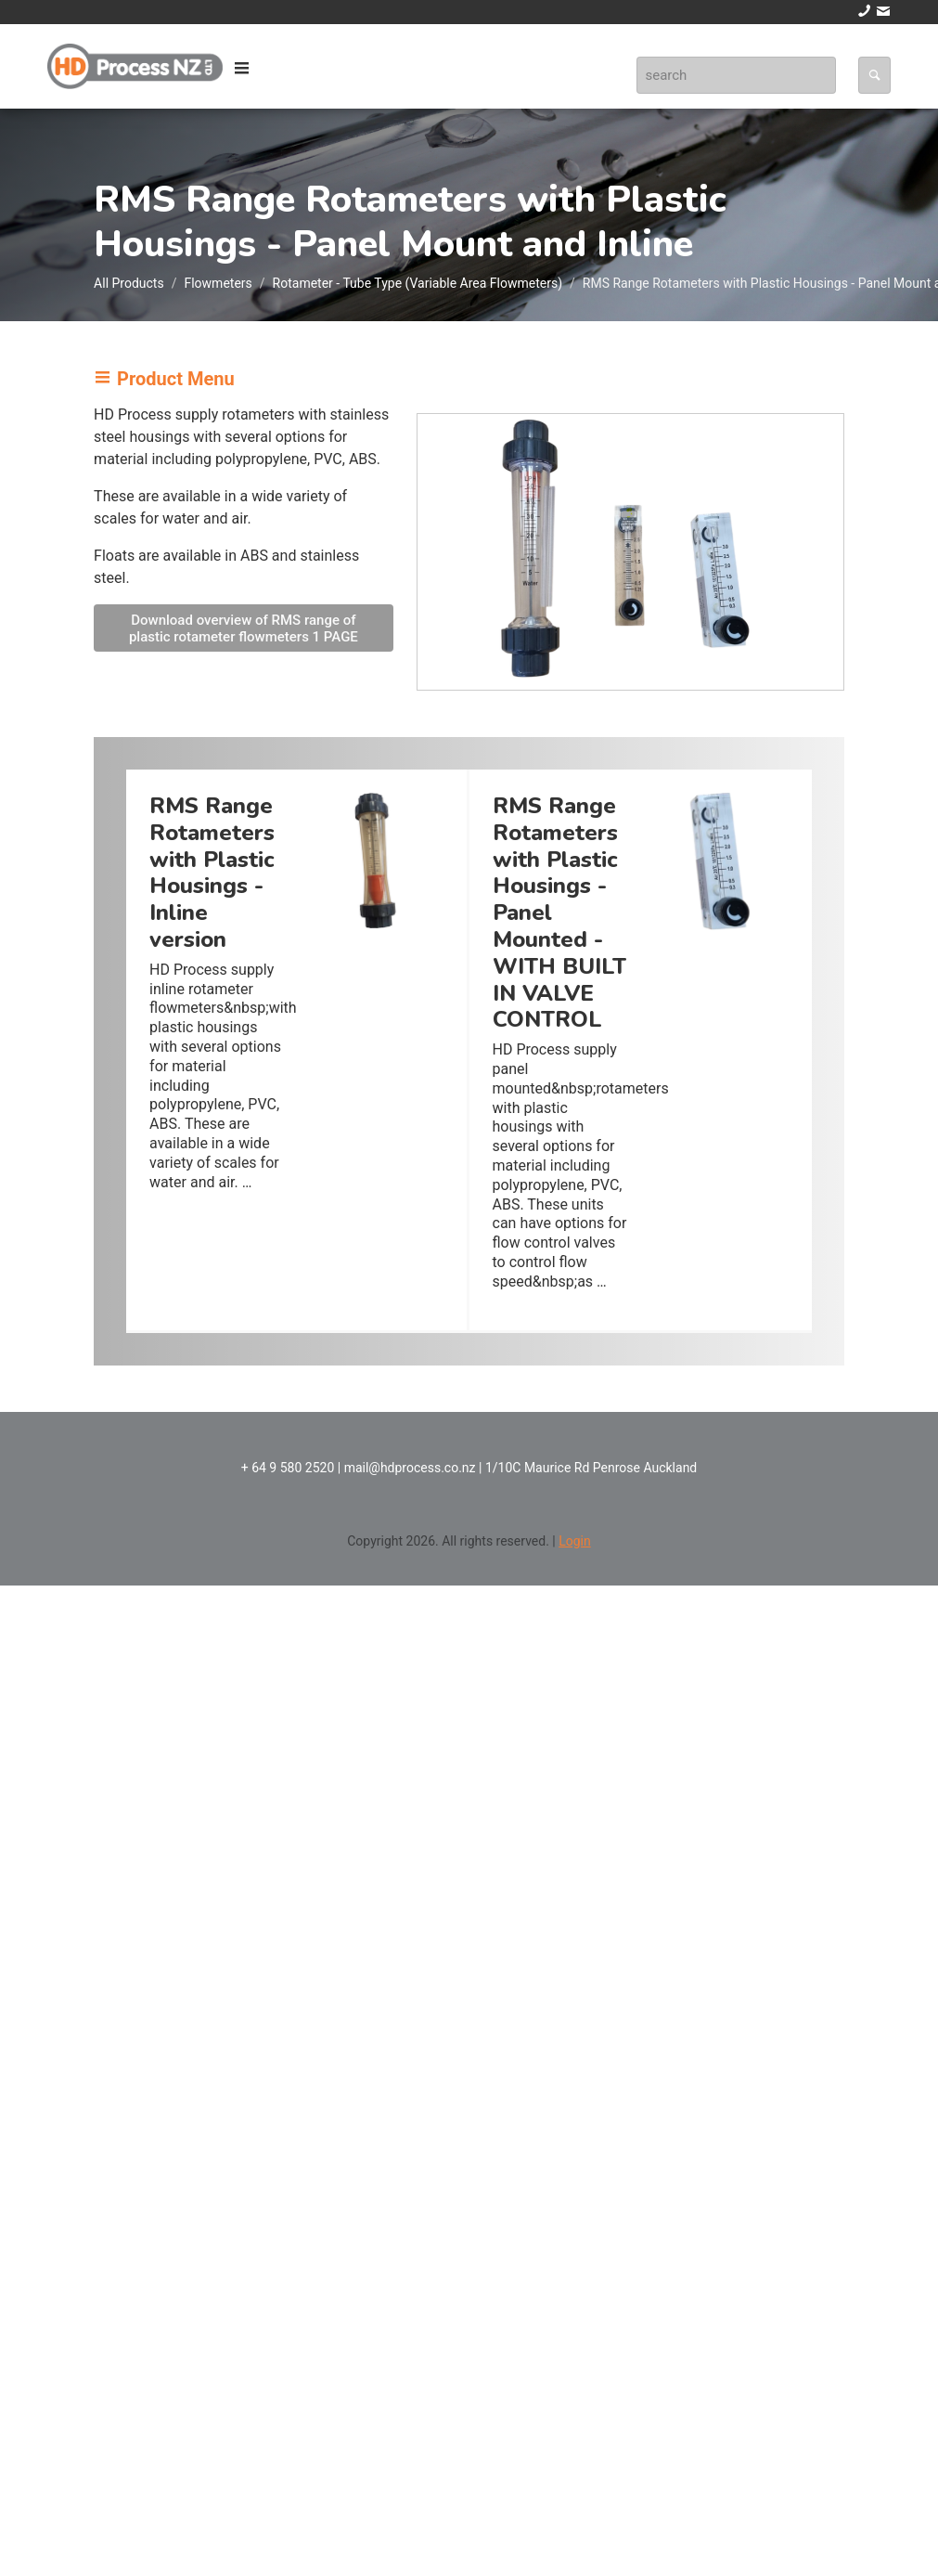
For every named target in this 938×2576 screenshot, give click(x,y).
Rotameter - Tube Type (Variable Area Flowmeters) (417, 283)
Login (575, 1541)
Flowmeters (217, 283)
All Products (129, 283)
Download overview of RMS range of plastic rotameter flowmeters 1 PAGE (243, 628)
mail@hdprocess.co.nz (410, 1467)
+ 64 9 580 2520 (288, 1467)
